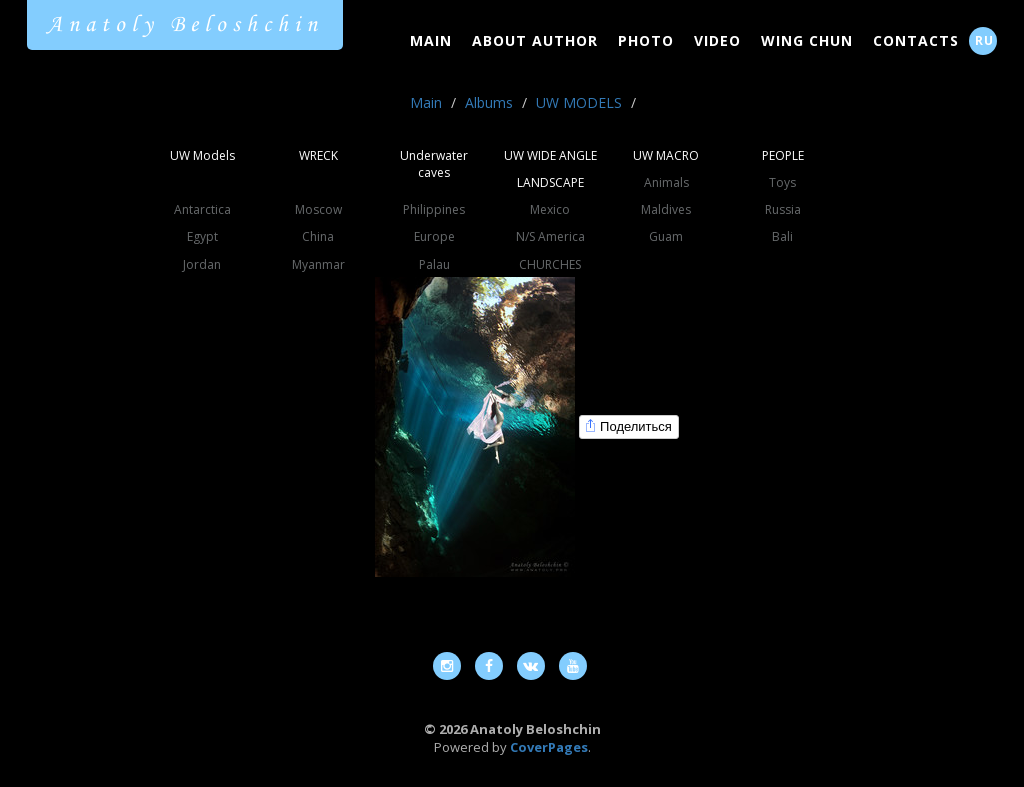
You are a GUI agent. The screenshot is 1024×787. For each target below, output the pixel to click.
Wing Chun (807, 40)
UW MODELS (579, 102)
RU (984, 40)
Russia (783, 209)
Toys (782, 182)
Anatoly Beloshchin (185, 25)
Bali (782, 236)
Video (717, 40)
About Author (535, 40)
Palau (434, 264)
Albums (489, 102)
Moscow (318, 209)
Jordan (202, 264)
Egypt (202, 236)
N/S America (550, 236)
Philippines (434, 209)
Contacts (916, 40)
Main (431, 40)
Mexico (550, 209)
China (318, 236)
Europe (434, 236)
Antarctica (202, 209)
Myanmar (318, 264)
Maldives (666, 209)
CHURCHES (550, 264)
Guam (666, 236)
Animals (666, 182)
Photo (646, 40)
